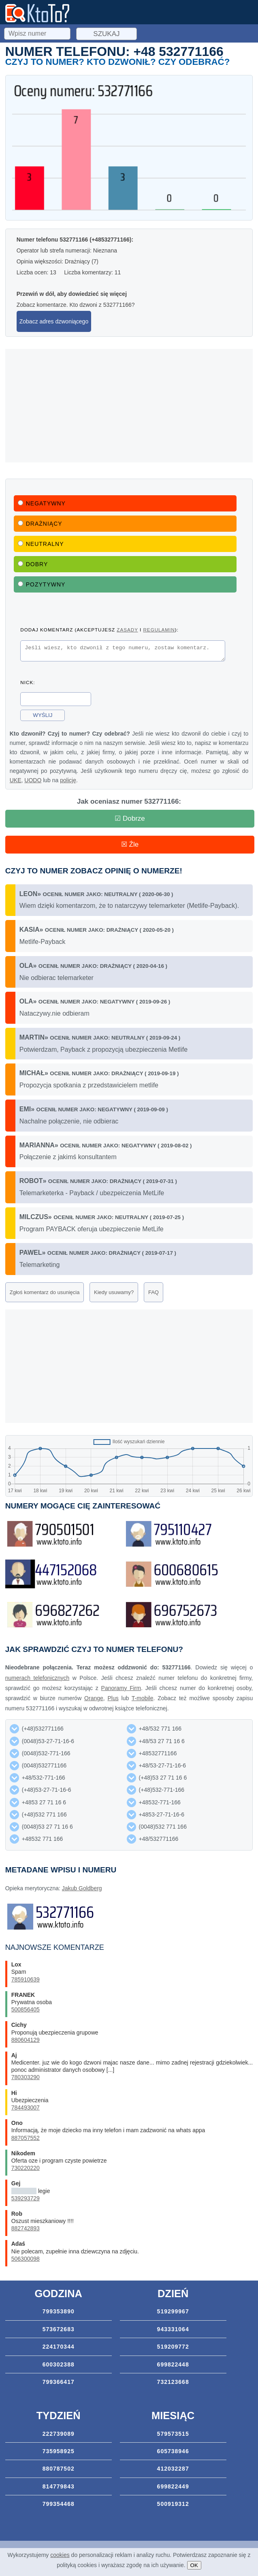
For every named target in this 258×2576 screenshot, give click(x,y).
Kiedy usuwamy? (114, 1295)
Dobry (33, 564)
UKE (15, 782)
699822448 (173, 2367)
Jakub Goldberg (82, 1890)
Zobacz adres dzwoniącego (53, 321)
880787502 (59, 2471)
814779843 (59, 2489)
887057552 (25, 2140)
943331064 (173, 2331)
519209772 (173, 2349)
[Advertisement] (129, 405)
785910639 (25, 1982)
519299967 (173, 2314)
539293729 (25, 2200)
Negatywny (42, 503)
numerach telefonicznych (37, 1680)
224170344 (59, 2349)
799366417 (59, 2384)
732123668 (173, 2384)
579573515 (173, 2436)
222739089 (59, 2436)
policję (68, 782)
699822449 (173, 2489)
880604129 (25, 2042)
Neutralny (41, 544)
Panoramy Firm (121, 1690)
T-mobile (143, 1700)
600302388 (59, 2367)
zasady (127, 629)
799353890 (59, 2314)
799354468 (59, 2506)
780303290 (25, 2079)
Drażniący (40, 523)
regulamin (159, 629)
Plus (113, 1700)
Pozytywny (42, 584)
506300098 (25, 2261)
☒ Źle (130, 847)
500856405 (25, 2012)
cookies (59, 2555)
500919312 (173, 2506)
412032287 (173, 2471)
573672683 (59, 2331)
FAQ (153, 1295)
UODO (32, 782)
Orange (93, 1700)
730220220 (25, 2170)
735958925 (59, 2453)
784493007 (25, 2110)
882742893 (25, 2230)
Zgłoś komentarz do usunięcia (45, 1295)
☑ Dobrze (130, 821)
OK (194, 2565)
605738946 (173, 2453)
